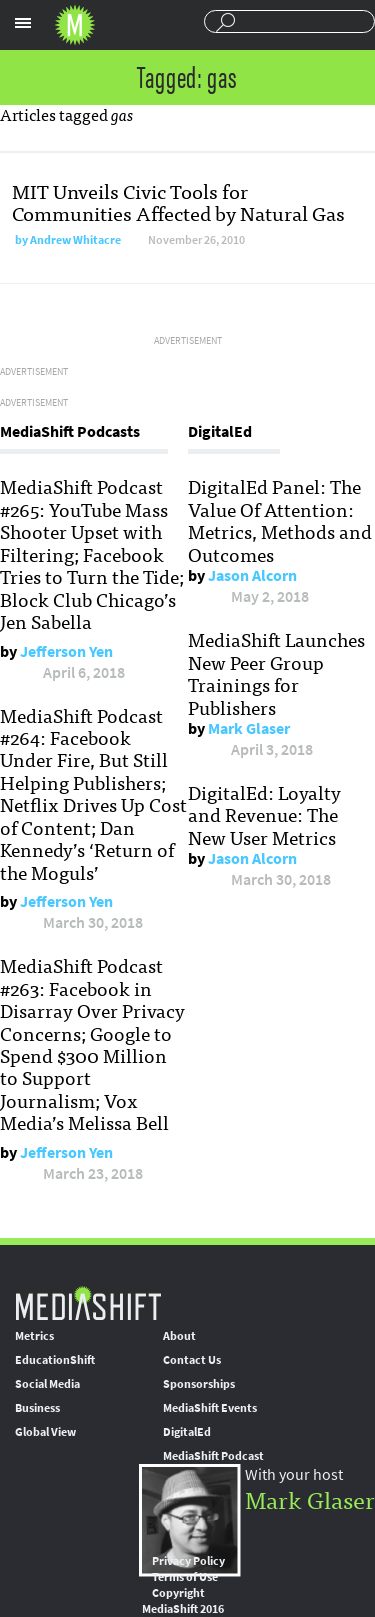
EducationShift (55, 1360)
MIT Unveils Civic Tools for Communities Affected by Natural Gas (178, 201)
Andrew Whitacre (75, 240)
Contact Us (192, 1360)
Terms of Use (185, 1577)
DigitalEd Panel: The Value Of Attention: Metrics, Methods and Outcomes (280, 519)
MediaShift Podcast (213, 1456)
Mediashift (75, 25)
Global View (45, 1432)
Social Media (47, 1384)
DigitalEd (187, 1432)
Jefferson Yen (66, 651)
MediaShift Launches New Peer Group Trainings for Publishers (276, 672)
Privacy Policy (188, 1561)
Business (37, 1408)
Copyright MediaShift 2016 (183, 1601)
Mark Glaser (249, 728)
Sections (23, 23)
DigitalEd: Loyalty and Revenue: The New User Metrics (264, 814)
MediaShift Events (210, 1408)
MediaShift (88, 1302)
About (179, 1336)
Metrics (34, 1336)
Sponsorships (199, 1384)
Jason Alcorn (252, 575)
